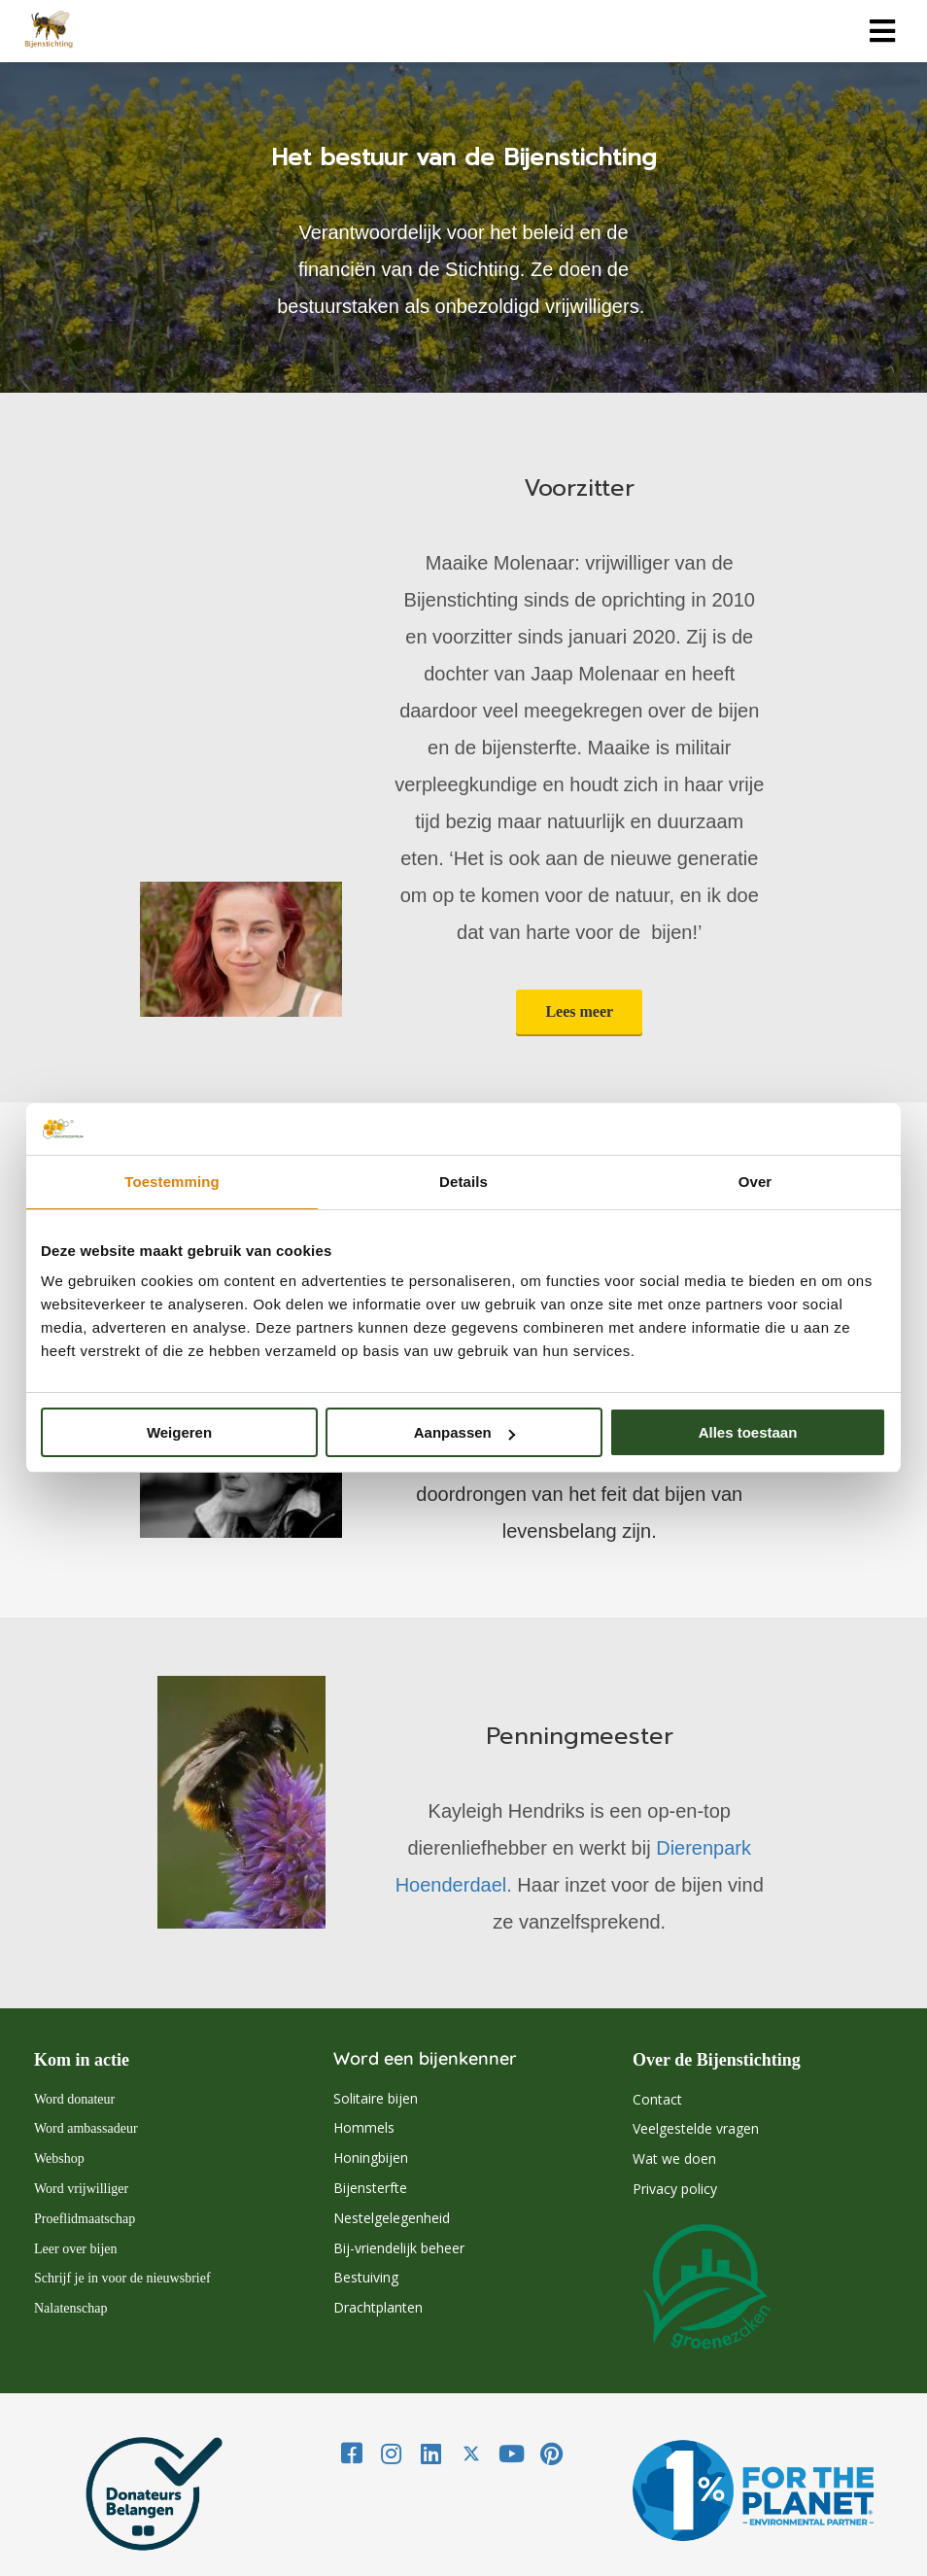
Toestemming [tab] (172, 1181)
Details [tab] (463, 1181)
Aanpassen (464, 1432)
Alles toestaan (748, 1432)
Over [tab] (755, 1181)
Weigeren (179, 1432)
